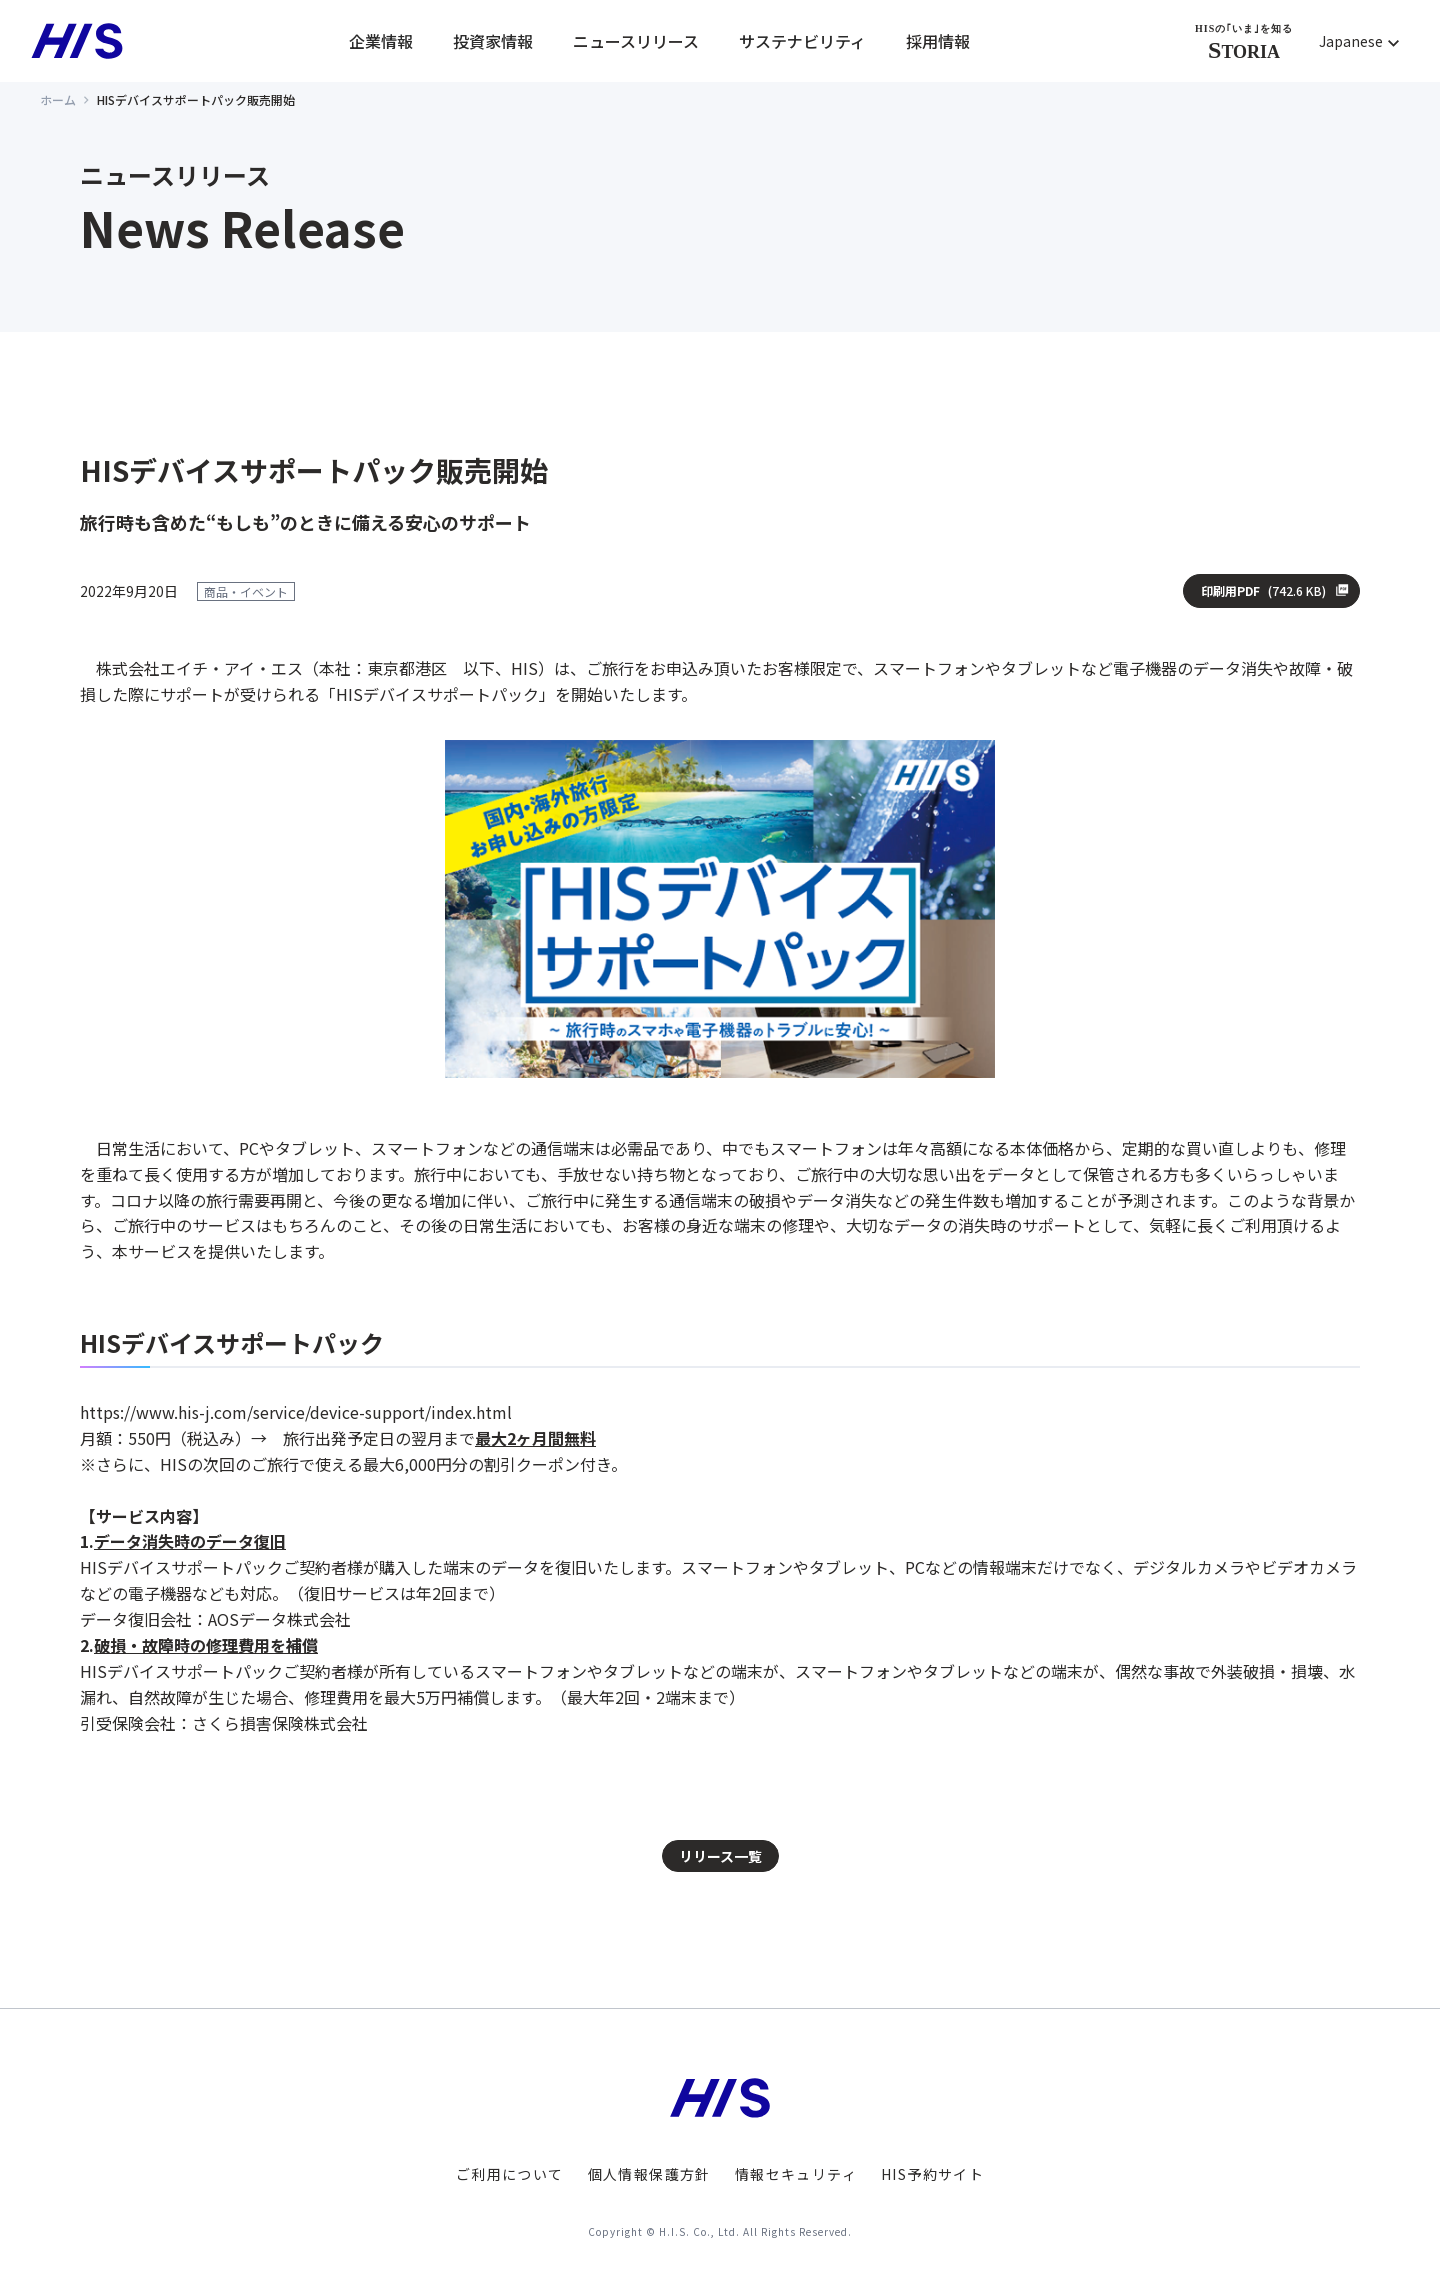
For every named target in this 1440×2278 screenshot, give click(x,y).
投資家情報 (493, 41)
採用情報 (938, 41)
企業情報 (381, 41)
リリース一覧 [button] (720, 1856)
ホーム (58, 99)
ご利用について (510, 2174)
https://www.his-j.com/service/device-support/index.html (296, 1412)
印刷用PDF (1263, 591)
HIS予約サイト (932, 2174)
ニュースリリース (636, 41)
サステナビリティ (802, 41)
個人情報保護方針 (649, 2174)
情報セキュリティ (796, 2174)
